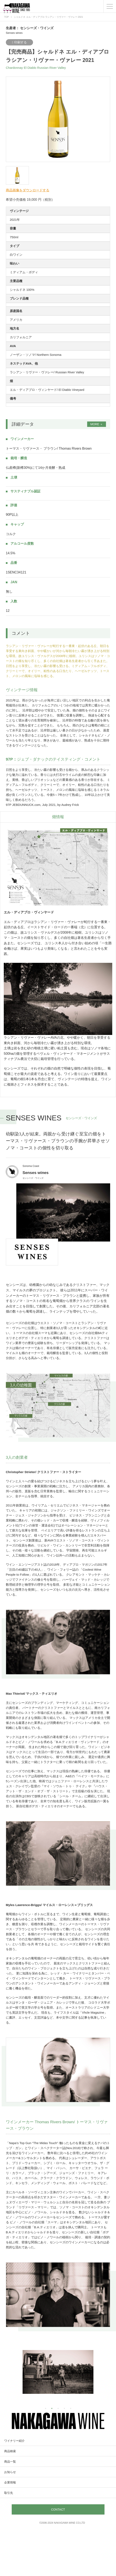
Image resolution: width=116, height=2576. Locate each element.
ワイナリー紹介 (14, 2440)
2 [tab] (52, 2408)
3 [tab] (58, 2408)
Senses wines (14, 32)
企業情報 (10, 2482)
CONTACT (58, 2509)
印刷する (19, 42)
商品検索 (10, 2451)
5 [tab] (71, 2408)
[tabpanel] (58, 2375)
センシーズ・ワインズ (37, 28)
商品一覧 (10, 2461)
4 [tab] (64, 2408)
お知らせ (10, 2472)
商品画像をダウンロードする (27, 190)
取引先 (8, 2492)
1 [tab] (45, 2408)
